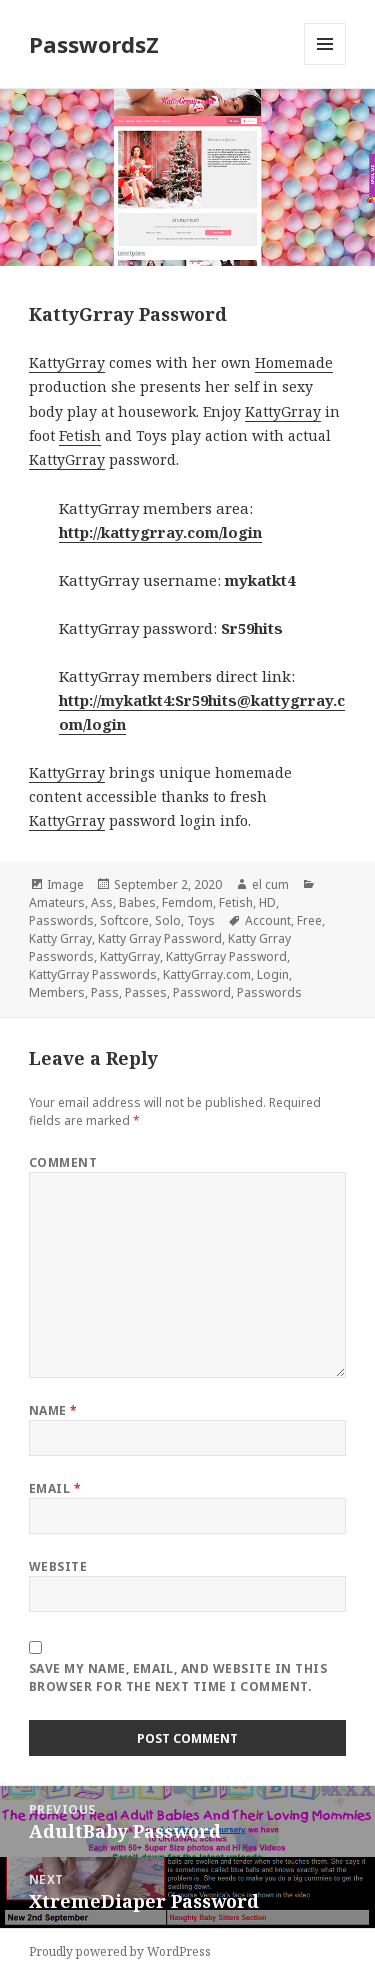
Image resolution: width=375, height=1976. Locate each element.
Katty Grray (60, 938)
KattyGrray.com (207, 974)
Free (309, 920)
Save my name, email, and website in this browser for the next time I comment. (178, 1677)
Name (53, 1410)
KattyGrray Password (226, 956)
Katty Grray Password (160, 938)
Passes (146, 992)
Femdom (187, 902)
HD (267, 902)
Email (55, 1488)
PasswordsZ (94, 44)
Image (65, 884)
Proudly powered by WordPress (120, 1951)
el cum (270, 884)
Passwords (61, 920)
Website (58, 1566)
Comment (63, 1162)
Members (57, 992)
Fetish (80, 435)
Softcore (124, 920)
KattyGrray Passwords (93, 974)
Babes (137, 902)
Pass (105, 992)
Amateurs (57, 902)
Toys (201, 920)
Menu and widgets (325, 64)
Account (268, 920)
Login (273, 974)
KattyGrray (67, 362)
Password (202, 992)
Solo (168, 920)
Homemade (294, 362)
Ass (102, 902)
